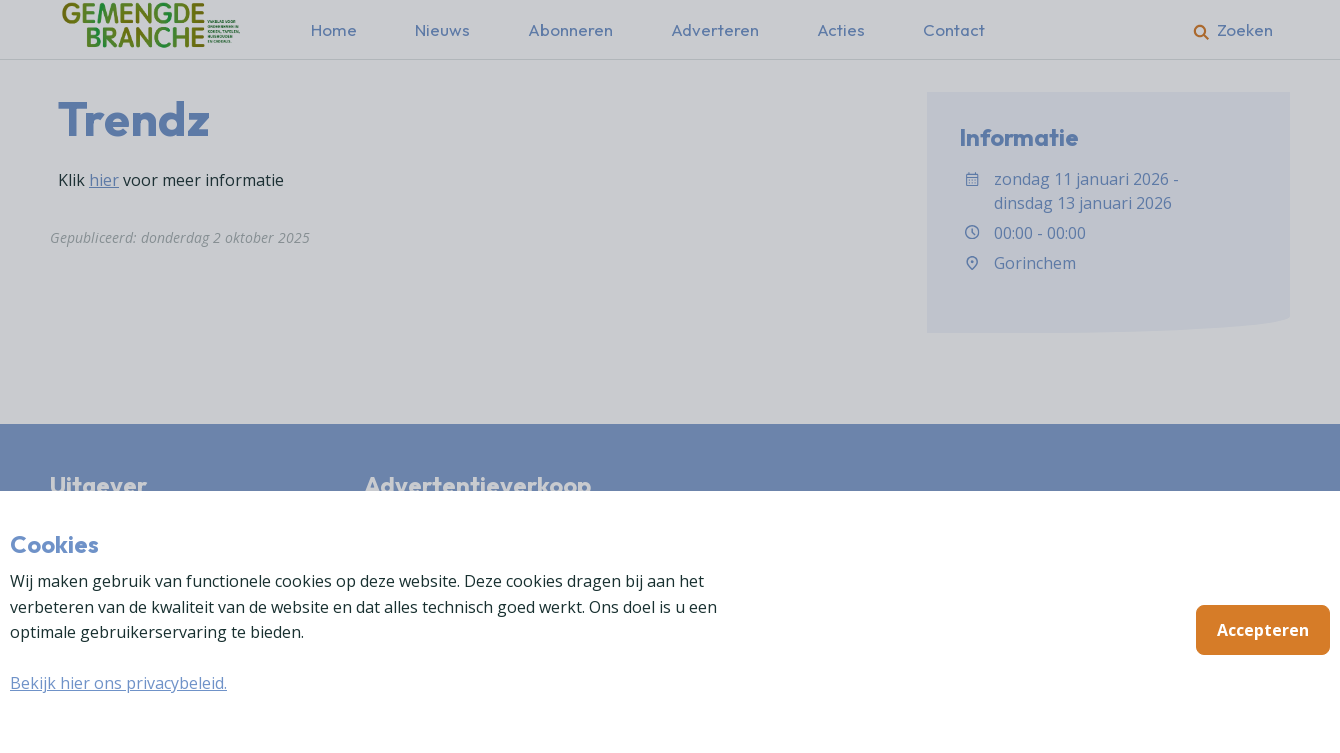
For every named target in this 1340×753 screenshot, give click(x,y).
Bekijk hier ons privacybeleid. (118, 683)
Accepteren (1263, 630)
